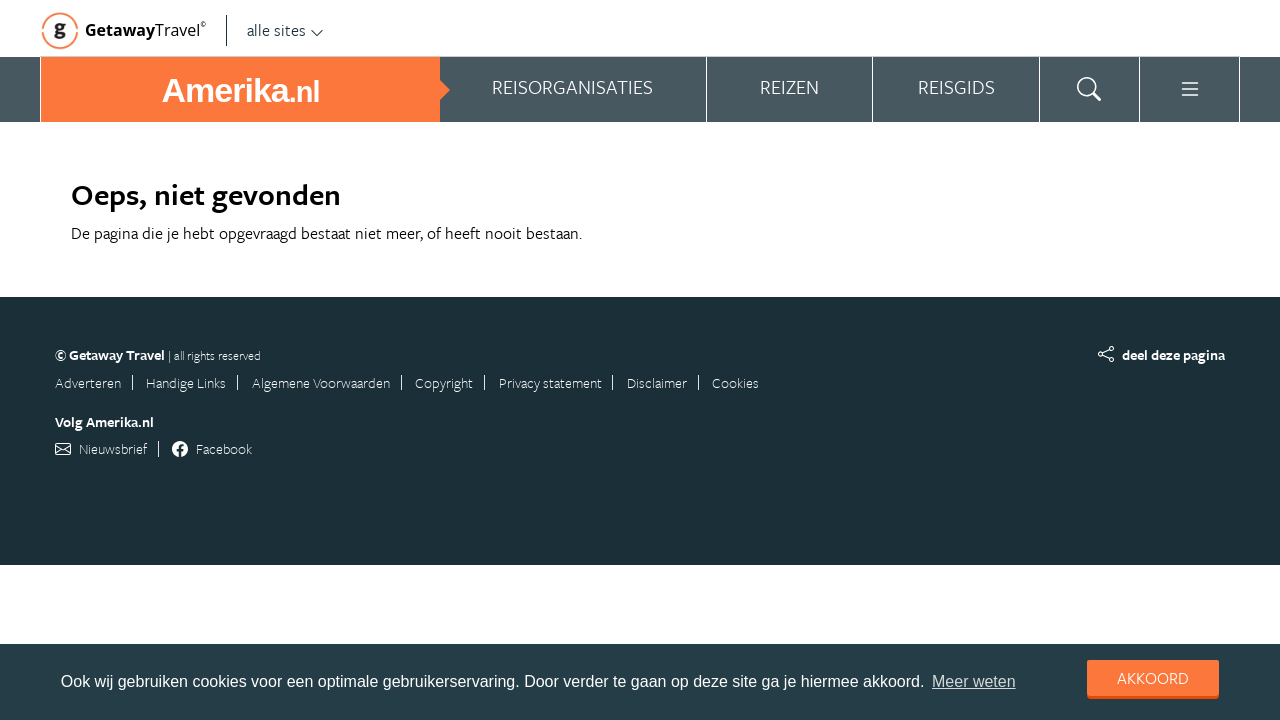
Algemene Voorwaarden (321, 382)
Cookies (735, 382)
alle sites (285, 30)
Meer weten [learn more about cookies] (974, 681)
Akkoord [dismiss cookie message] (1153, 678)
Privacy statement (550, 382)
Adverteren (88, 382)
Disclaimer (657, 382)
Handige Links (186, 382)
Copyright (444, 382)
